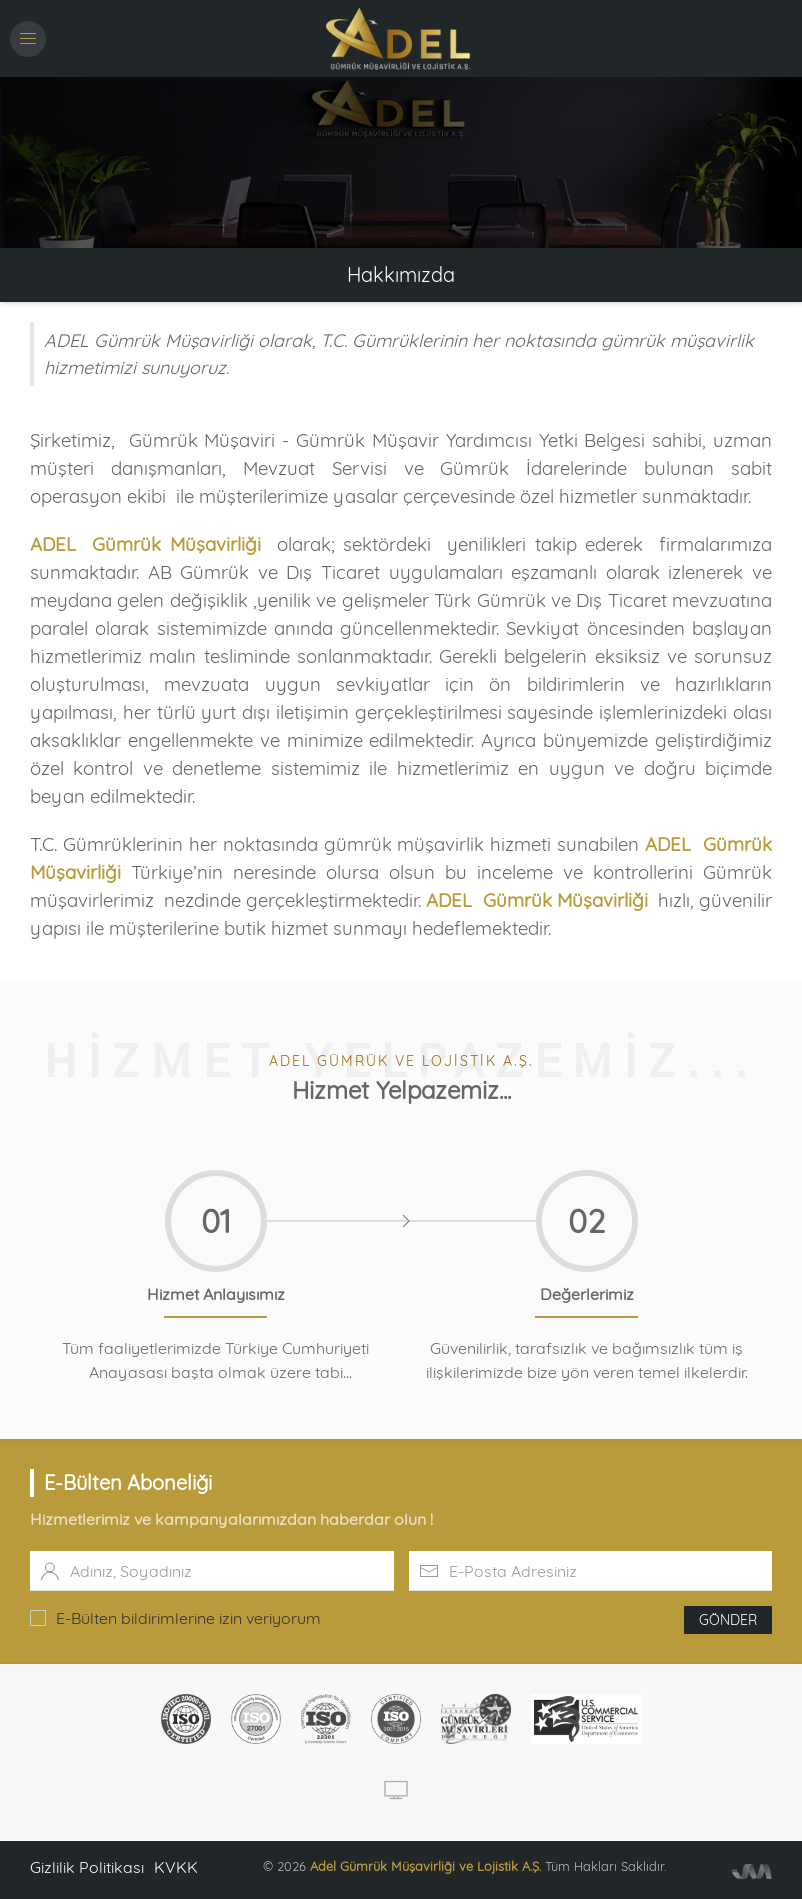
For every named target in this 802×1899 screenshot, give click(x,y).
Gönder (728, 1620)
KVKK (176, 1867)
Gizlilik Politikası (87, 1867)
